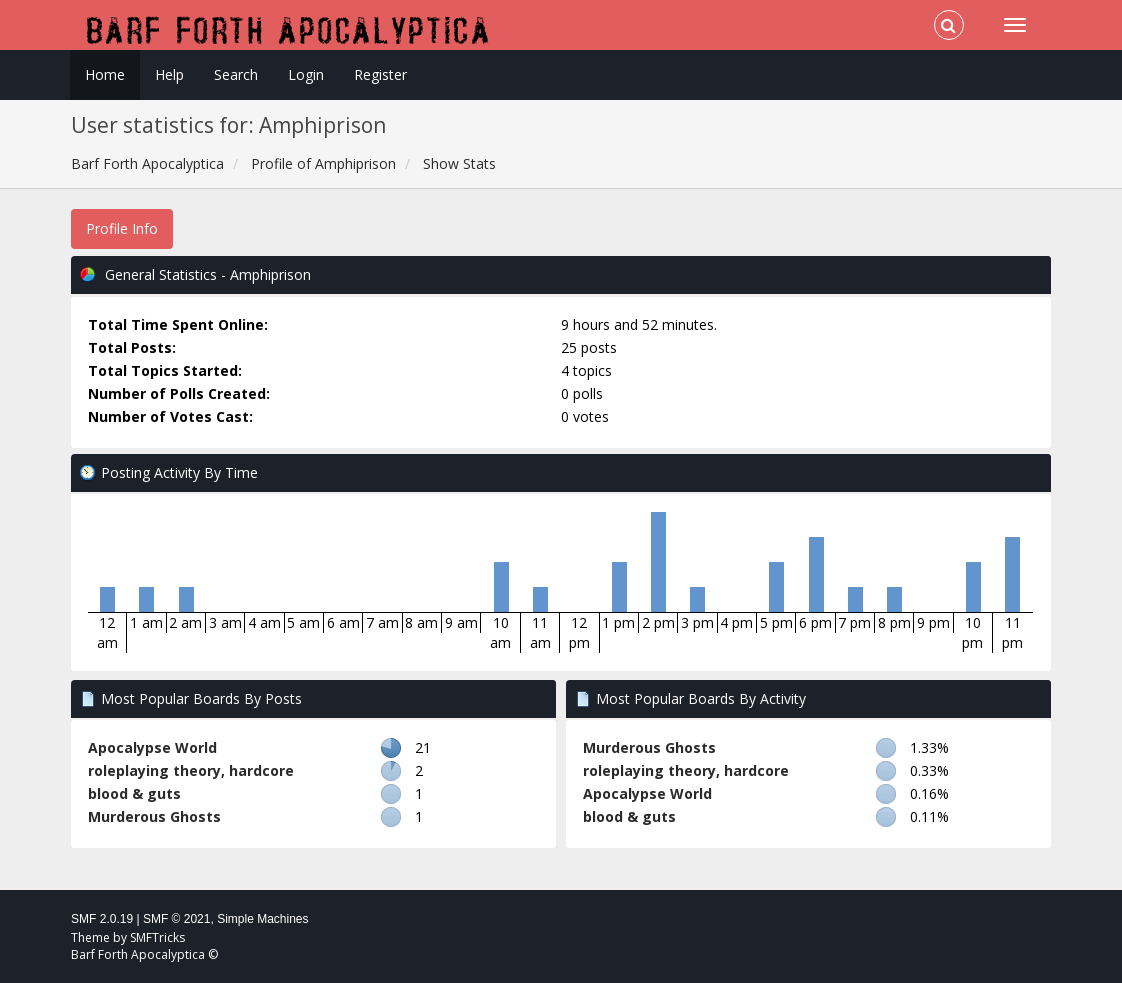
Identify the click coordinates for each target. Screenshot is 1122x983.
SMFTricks (157, 937)
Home (105, 74)
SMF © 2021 (177, 919)
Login (306, 74)
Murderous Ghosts (154, 816)
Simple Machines (262, 919)
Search (236, 74)
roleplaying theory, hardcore (191, 770)
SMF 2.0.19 (102, 919)
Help (169, 74)
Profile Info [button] (122, 228)
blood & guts (134, 793)
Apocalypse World (152, 747)
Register (380, 74)
